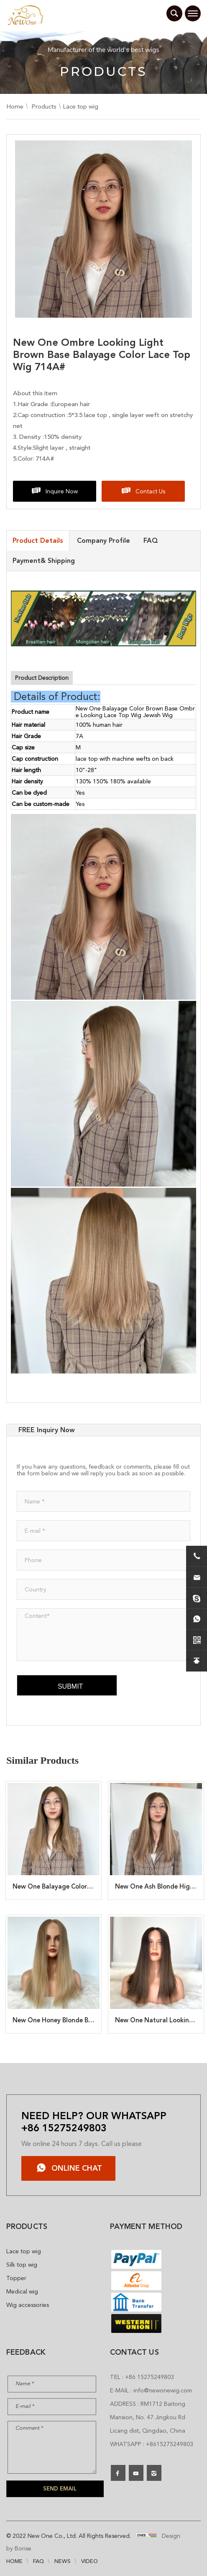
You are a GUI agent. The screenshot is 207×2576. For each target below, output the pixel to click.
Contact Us (150, 491)
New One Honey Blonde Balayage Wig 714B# (79, 2020)
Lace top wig (80, 106)
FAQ (38, 2561)
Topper (16, 2278)
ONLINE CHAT (76, 2168)
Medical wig (22, 2291)
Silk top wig (21, 2264)
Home (14, 106)
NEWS (62, 2561)
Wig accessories (27, 2304)
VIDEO (89, 2561)
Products (43, 106)
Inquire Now (62, 491)
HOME (14, 2561)
